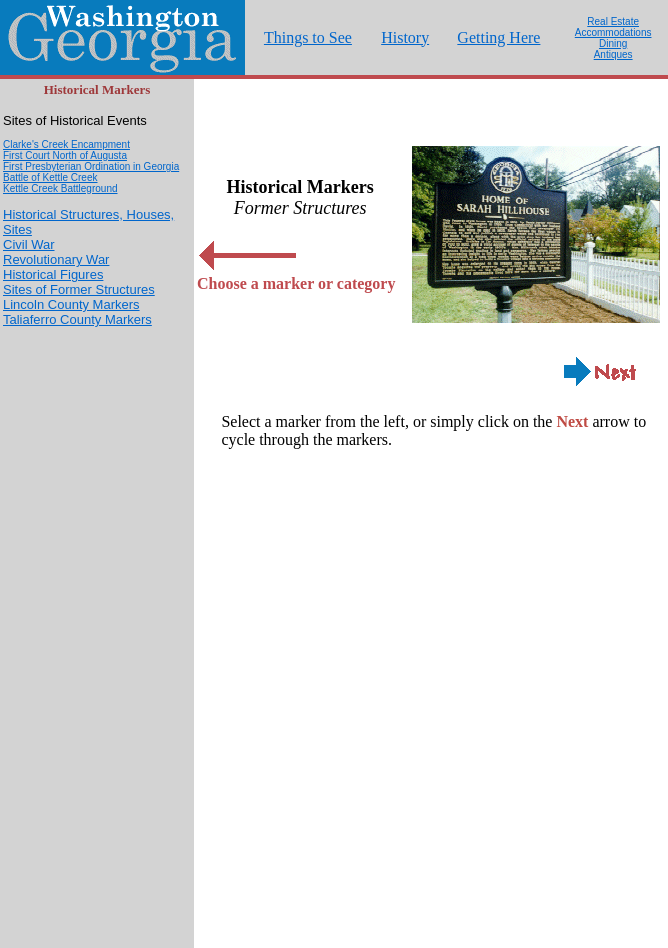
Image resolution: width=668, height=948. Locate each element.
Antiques (613, 54)
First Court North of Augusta (65, 155)
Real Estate (613, 21)
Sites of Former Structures (79, 289)
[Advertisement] (97, 648)
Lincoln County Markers (71, 304)
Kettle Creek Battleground (60, 188)
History (405, 37)
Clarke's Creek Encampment (66, 144)
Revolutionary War (56, 259)
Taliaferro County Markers (77, 319)
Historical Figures (53, 274)
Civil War (29, 244)
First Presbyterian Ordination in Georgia (91, 166)
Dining (613, 43)
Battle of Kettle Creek (50, 177)
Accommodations (613, 32)
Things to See (308, 37)
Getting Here (498, 37)
